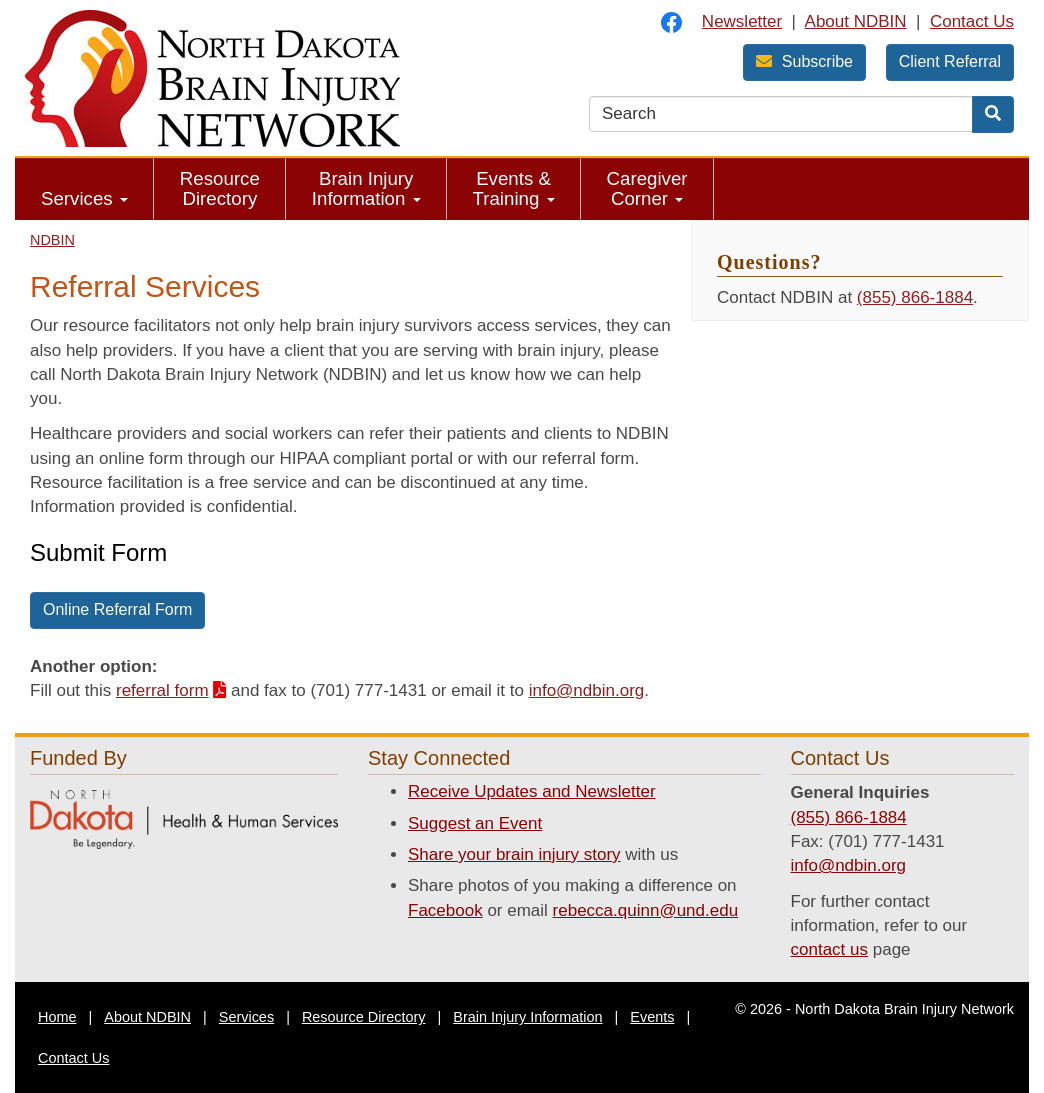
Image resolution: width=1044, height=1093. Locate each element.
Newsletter (742, 21)
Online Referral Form (117, 609)
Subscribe (804, 61)
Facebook (445, 910)
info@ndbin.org (587, 690)
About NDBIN (856, 21)
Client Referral (950, 61)
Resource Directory (220, 188)
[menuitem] (84, 189)
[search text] (781, 114)
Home (57, 1017)
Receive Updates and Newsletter (532, 791)
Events (652, 1017)
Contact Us (972, 21)
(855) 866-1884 (915, 297)
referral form (162, 690)
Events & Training (514, 188)
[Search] (993, 114)
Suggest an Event (475, 823)
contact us (830, 949)
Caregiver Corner (647, 188)
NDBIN (52, 240)
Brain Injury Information (366, 188)
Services (84, 198)
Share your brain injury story (514, 854)
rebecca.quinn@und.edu (646, 910)
